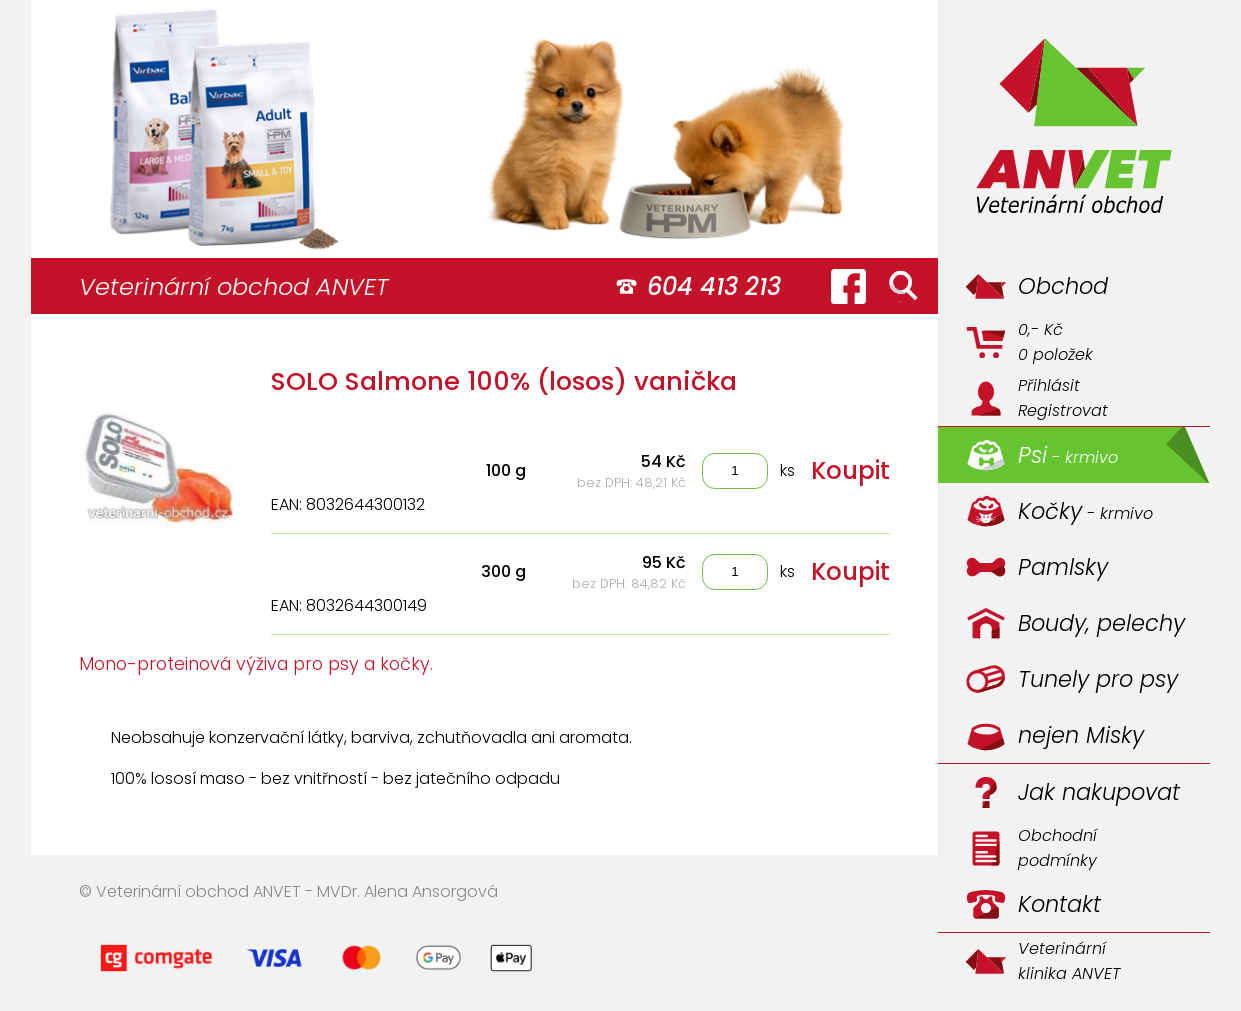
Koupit (850, 470)
